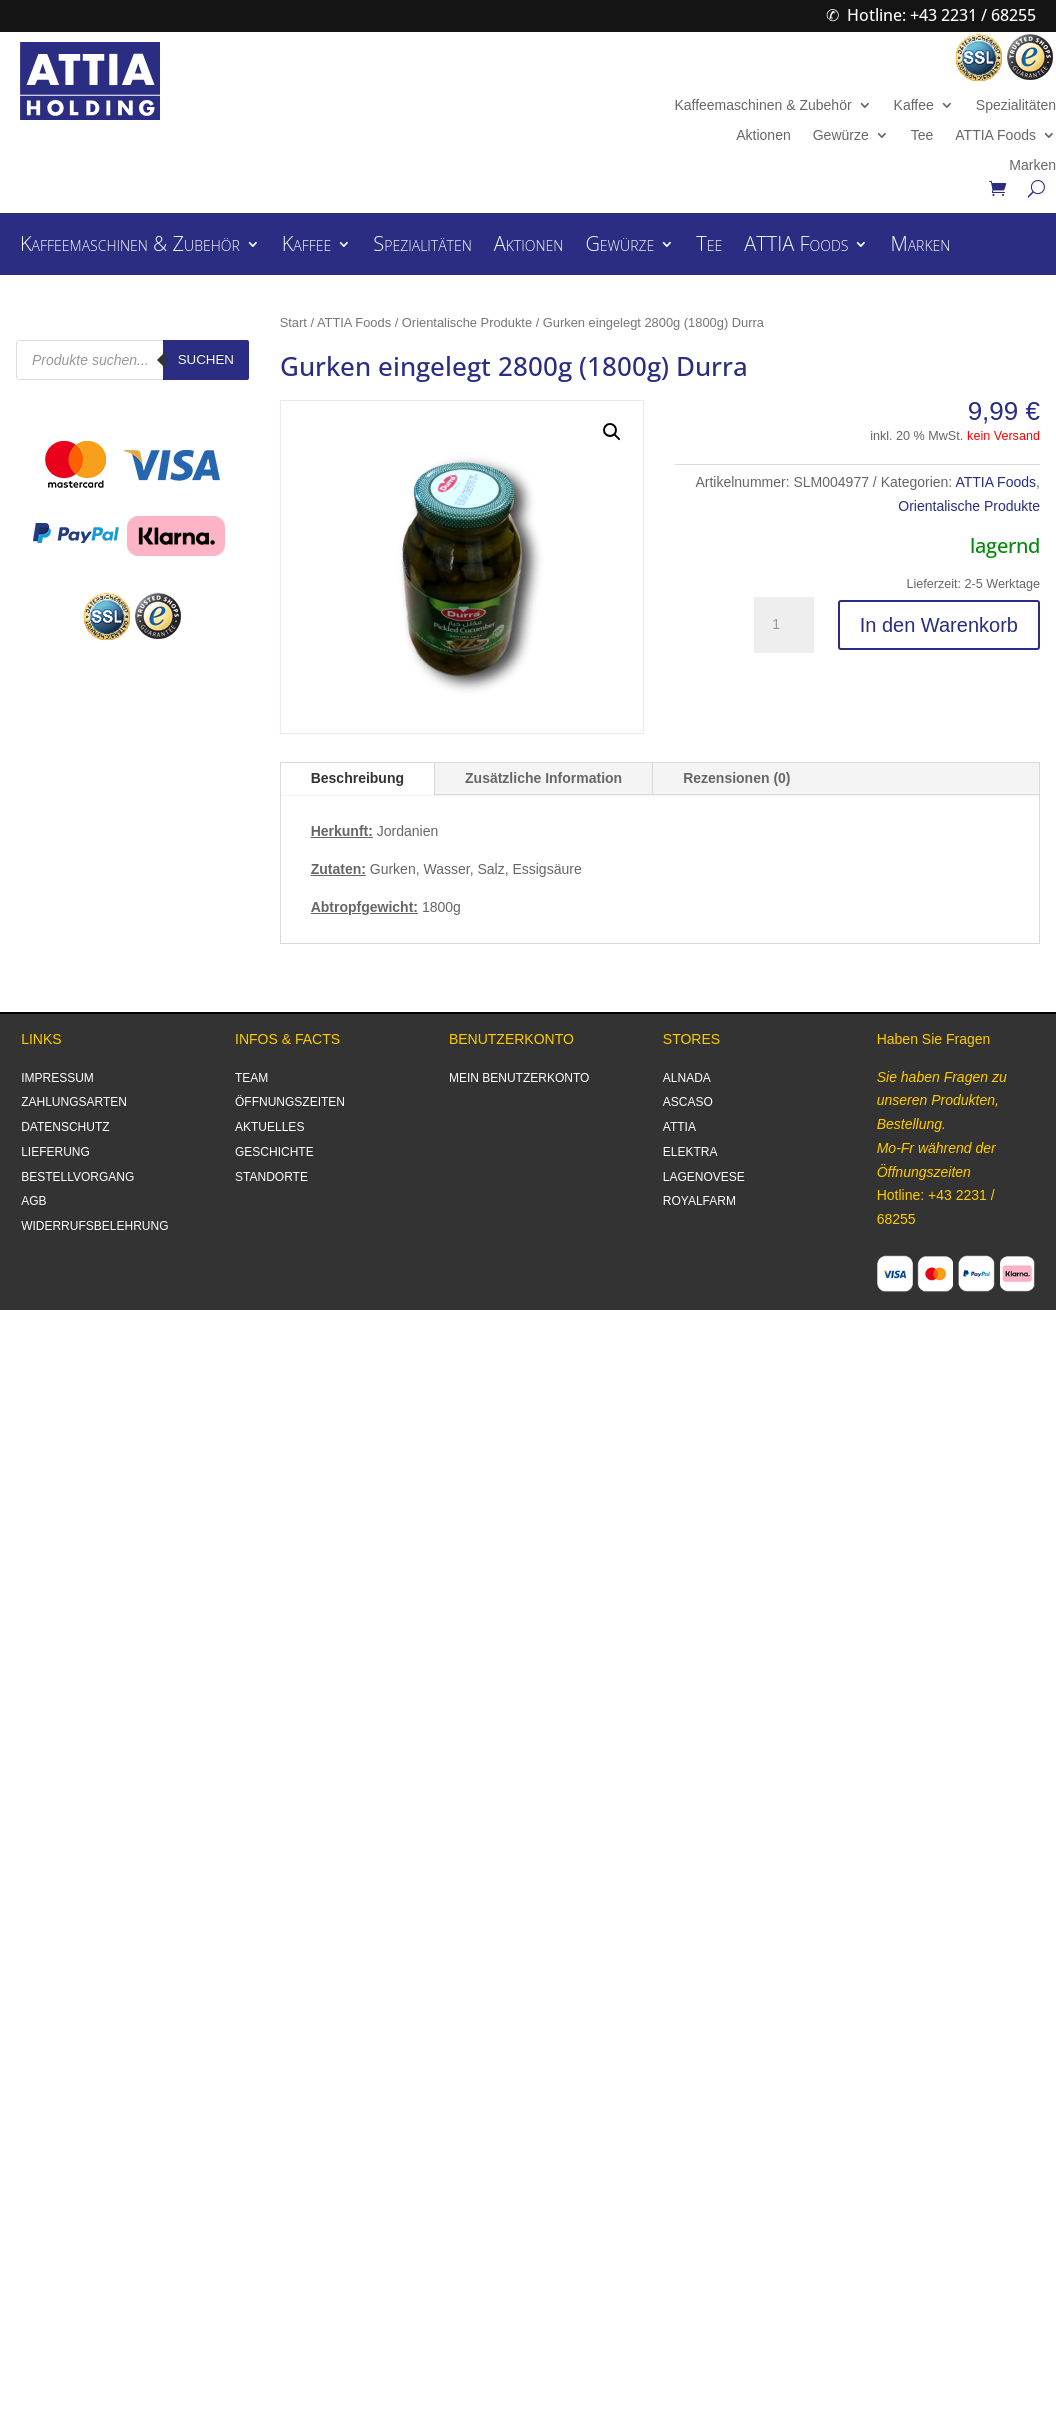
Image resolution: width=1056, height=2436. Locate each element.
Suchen (206, 359)
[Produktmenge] (784, 625)
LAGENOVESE (704, 1177)
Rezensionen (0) (736, 778)
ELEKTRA (690, 1152)
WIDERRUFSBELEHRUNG (94, 1226)
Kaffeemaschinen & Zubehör (762, 105)
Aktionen (763, 135)
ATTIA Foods (995, 135)
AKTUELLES (269, 1127)
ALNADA (687, 1078)
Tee (922, 135)
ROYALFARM (699, 1201)
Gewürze (841, 135)
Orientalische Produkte (467, 322)
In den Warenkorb (939, 625)
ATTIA (679, 1127)
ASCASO (688, 1102)
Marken (1032, 165)
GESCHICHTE (274, 1152)
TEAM (251, 1078)
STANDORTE (271, 1177)
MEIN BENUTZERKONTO (519, 1078)
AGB (33, 1201)
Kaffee (914, 105)
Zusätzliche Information (543, 778)
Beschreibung (357, 778)
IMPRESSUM (57, 1078)
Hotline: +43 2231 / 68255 (941, 15)
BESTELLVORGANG (77, 1177)
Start (293, 322)
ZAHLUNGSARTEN (74, 1102)
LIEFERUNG (55, 1152)
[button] (612, 432)
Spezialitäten (1016, 105)
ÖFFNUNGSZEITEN (290, 1102)
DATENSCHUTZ (65, 1127)
